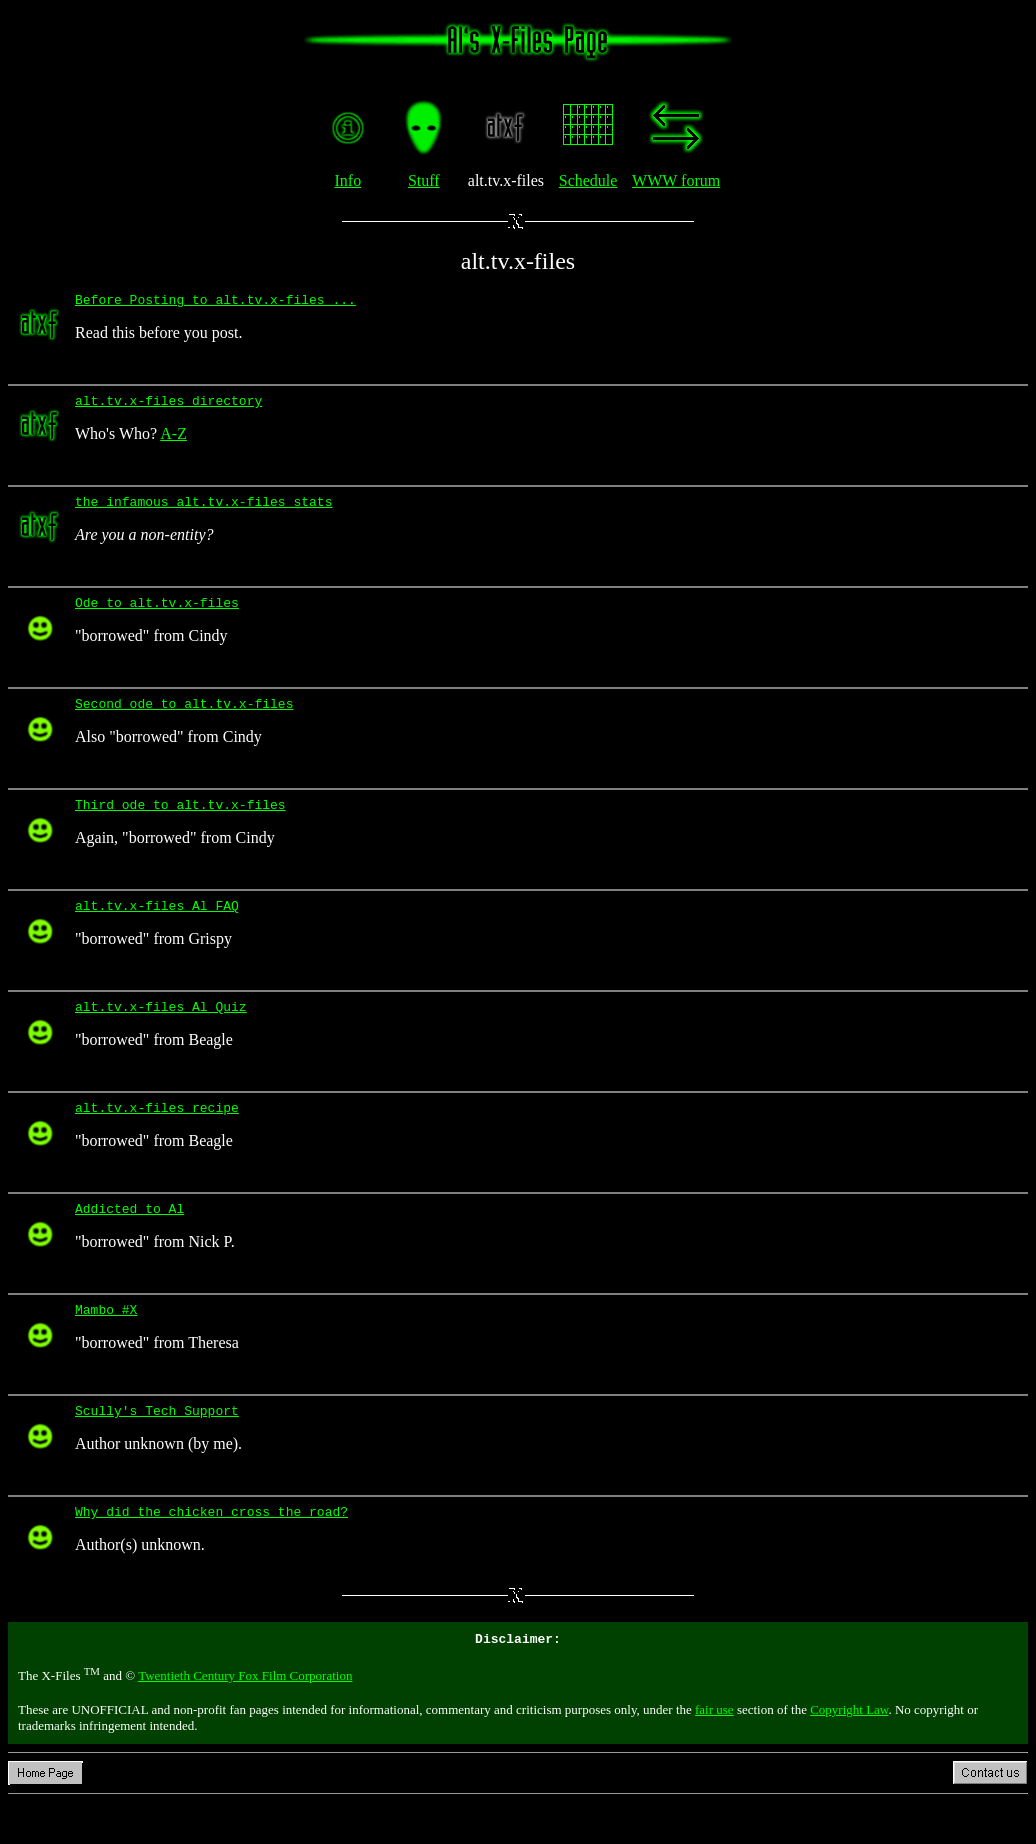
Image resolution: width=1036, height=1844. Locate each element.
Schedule (588, 180)
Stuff (424, 180)
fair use (714, 1751)
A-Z (173, 439)
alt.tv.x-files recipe (157, 1134)
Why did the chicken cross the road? (211, 1550)
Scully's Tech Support (157, 1446)
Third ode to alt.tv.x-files (180, 822)
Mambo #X (106, 1342)
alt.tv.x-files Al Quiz (161, 1030)
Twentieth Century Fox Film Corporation (245, 1717)
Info (347, 180)
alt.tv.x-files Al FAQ (157, 926)
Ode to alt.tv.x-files (157, 614)
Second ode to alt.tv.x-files (184, 718)
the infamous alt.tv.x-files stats (203, 510)
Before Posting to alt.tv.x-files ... (215, 302)
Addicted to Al (129, 1238)
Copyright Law (849, 1751)
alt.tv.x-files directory (168, 406)
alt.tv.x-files (518, 261)
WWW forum (676, 180)
